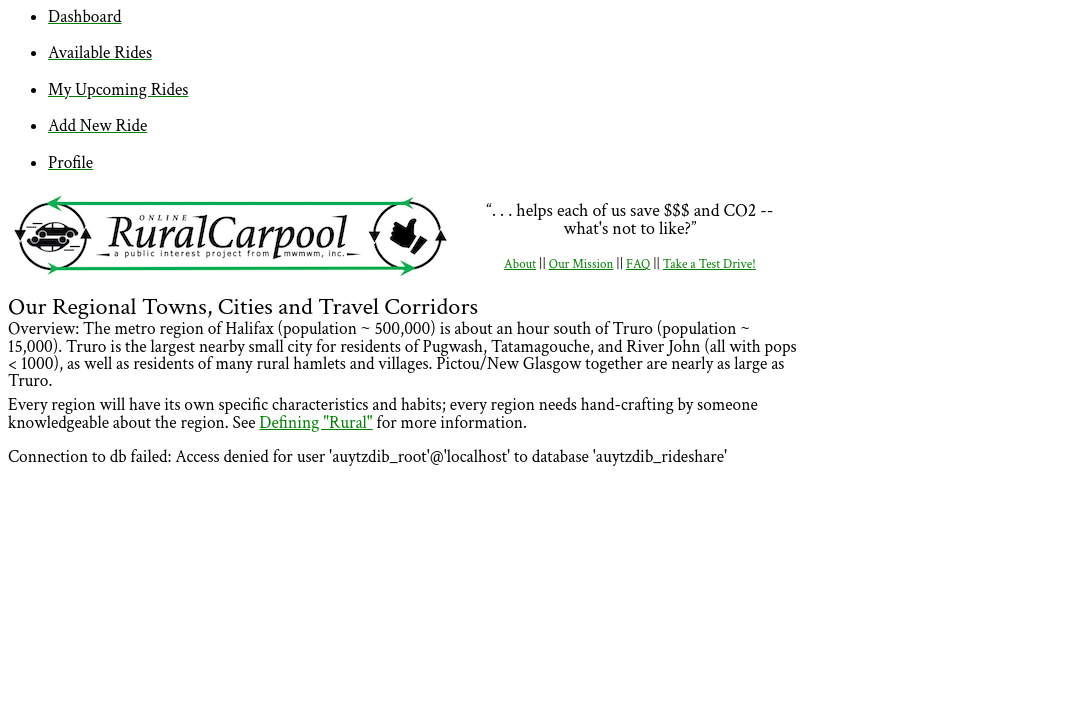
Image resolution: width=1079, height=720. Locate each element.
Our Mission (581, 264)
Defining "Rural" (315, 423)
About (520, 264)
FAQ (638, 264)
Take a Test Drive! (709, 264)
